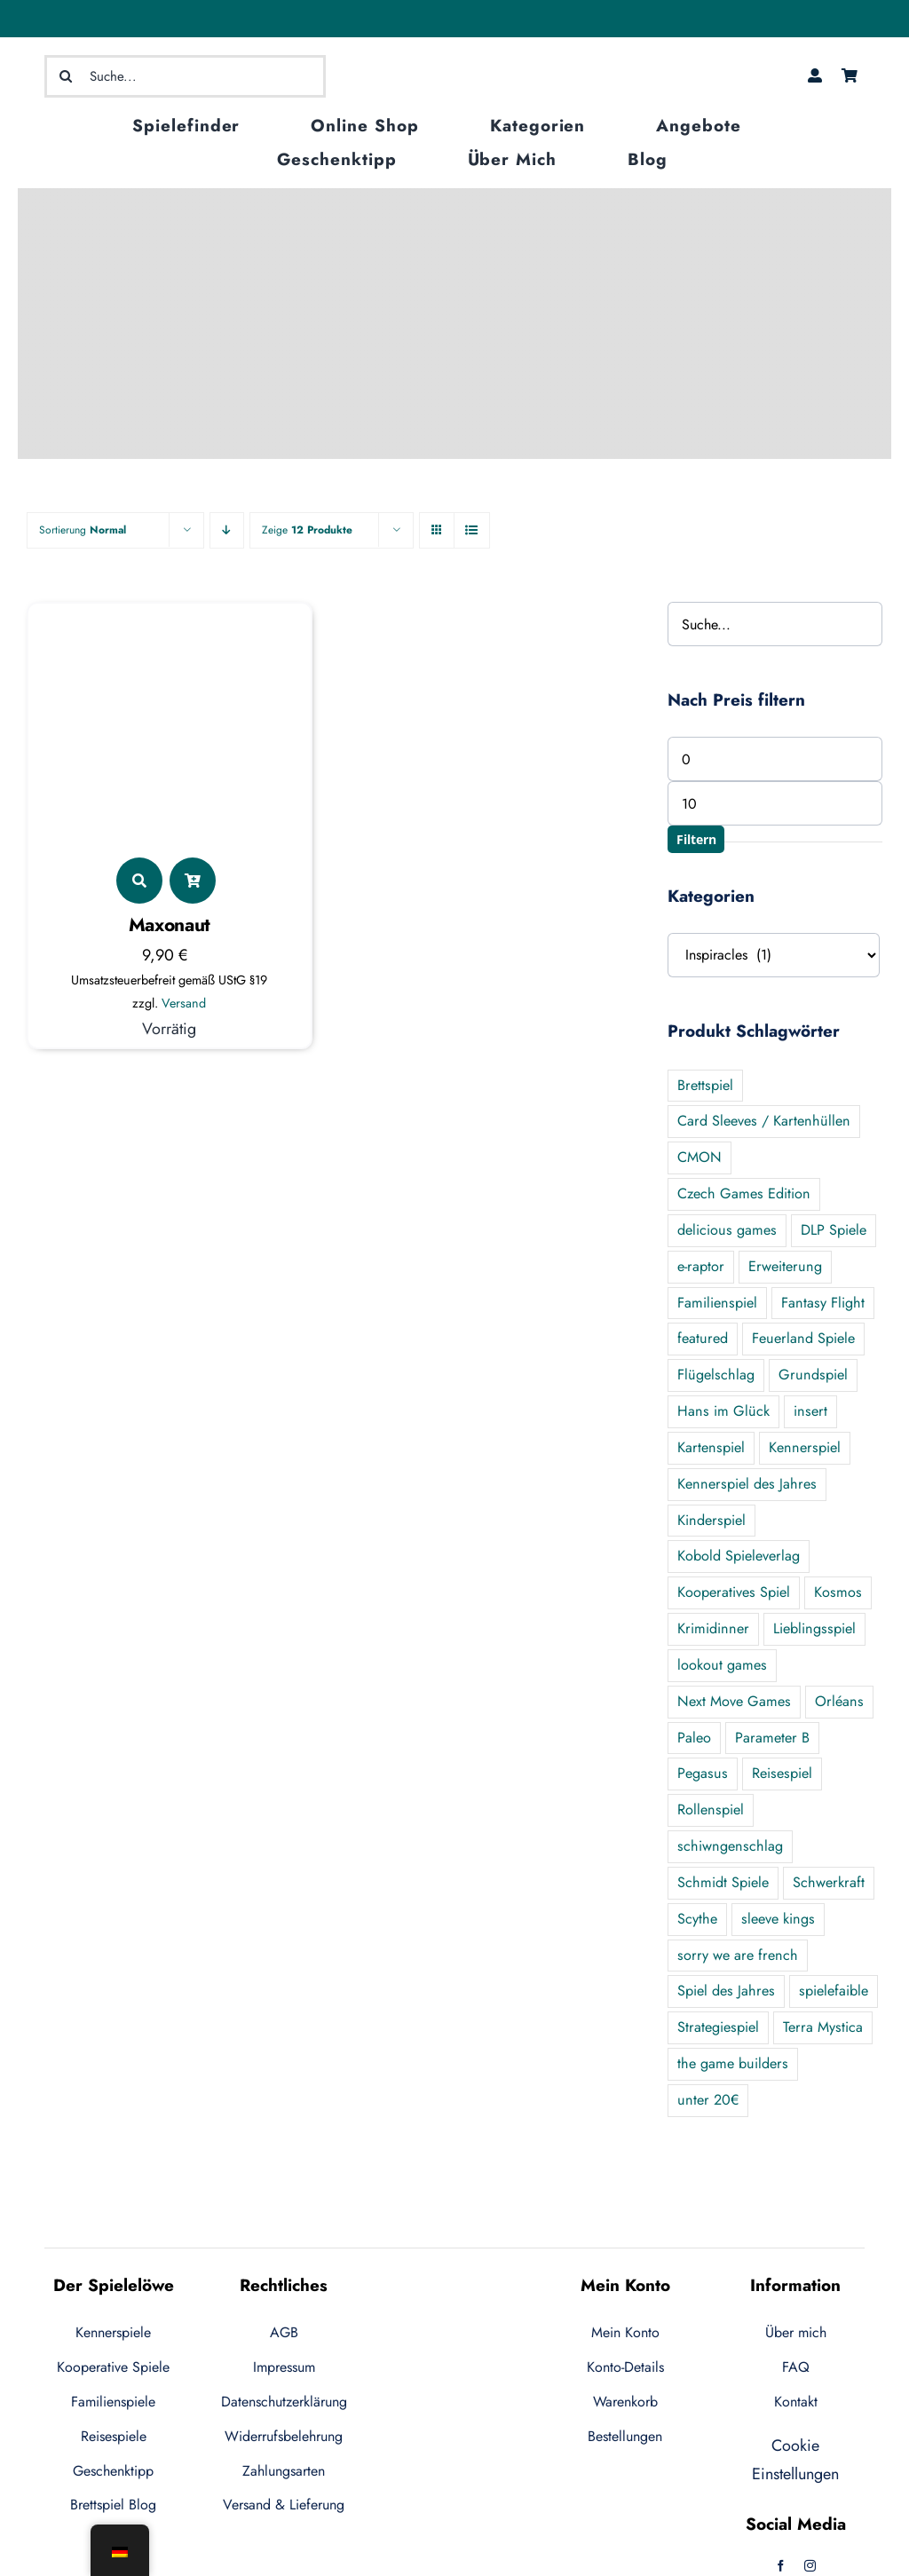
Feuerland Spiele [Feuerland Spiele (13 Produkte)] (803, 1338)
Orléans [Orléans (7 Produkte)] (839, 1701)
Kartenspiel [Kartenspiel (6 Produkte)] (711, 1447)
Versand (184, 1003)
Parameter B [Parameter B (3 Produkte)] (772, 1737)
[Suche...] (185, 76)
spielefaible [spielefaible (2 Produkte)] (833, 1990)
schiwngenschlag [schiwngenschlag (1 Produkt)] (730, 1846)
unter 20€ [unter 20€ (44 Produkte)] (708, 2100)
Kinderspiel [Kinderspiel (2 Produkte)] (711, 1520)
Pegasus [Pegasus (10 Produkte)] (702, 1773)
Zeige (307, 530)
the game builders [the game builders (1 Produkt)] (732, 2063)
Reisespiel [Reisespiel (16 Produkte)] (782, 1773)
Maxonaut (169, 925)
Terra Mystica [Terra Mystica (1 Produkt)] (823, 2027)
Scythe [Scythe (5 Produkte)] (697, 1918)
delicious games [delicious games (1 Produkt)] (727, 1230)
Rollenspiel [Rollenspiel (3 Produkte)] (710, 1809)
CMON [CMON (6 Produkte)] (699, 1157)
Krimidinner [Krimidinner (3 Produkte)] (713, 1628)
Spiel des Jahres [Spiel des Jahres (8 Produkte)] (726, 1990)
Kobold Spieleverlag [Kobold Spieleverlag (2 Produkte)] (738, 1555)
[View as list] (471, 530)
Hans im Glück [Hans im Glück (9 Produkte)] (723, 1411)
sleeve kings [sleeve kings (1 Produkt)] (778, 1918)
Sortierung (82, 530)
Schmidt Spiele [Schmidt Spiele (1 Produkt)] (723, 1882)
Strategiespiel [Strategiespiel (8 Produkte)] (718, 2027)
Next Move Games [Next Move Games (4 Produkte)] (734, 1701)
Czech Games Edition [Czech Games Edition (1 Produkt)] (743, 1193)
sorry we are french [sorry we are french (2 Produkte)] (737, 1955)
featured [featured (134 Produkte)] (702, 1338)
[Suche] (65, 76)
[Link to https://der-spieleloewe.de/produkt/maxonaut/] (139, 880)
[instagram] (810, 2566)
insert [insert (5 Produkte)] (810, 1411)
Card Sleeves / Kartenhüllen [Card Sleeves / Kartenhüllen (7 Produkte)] (763, 1120)
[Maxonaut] (169, 623)
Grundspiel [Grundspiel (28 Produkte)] (813, 1374)
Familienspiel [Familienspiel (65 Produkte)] (717, 1302)
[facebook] (780, 2566)
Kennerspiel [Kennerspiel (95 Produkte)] (805, 1447)
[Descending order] (226, 530)
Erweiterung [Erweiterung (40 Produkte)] (785, 1266)
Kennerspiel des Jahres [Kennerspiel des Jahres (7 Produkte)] (747, 1484)
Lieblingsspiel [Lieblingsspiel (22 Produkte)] (814, 1628)
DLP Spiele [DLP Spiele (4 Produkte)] (833, 1230)
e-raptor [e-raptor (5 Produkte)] (700, 1266)
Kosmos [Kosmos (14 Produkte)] (838, 1592)
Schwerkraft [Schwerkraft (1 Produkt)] (829, 1882)
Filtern (696, 839)
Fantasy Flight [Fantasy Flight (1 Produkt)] (823, 1302)
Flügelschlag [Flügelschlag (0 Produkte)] (716, 1374)
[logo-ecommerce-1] (454, 55)
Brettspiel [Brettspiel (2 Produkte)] (705, 1085)
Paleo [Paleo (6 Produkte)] (694, 1737)
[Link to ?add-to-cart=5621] (193, 880)
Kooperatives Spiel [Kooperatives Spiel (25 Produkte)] (733, 1592)
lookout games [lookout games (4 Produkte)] (722, 1665)
